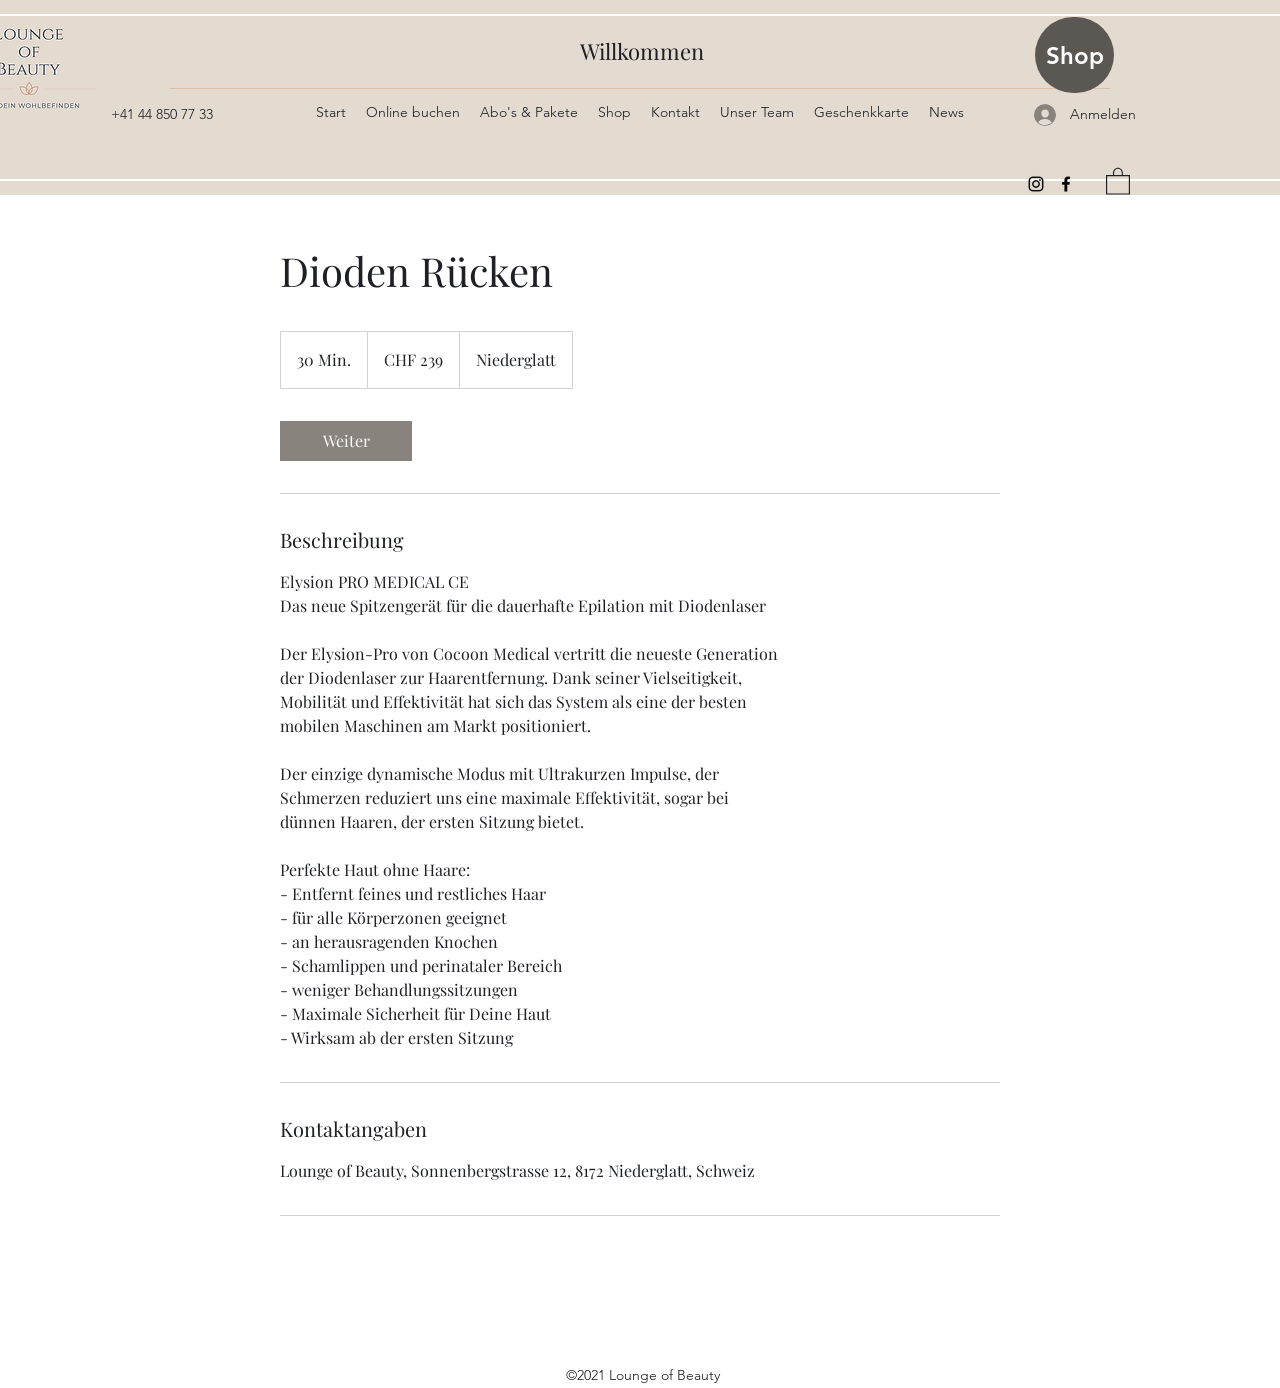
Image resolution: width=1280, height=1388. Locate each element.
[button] (1118, 180)
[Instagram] (1036, 184)
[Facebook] (1066, 184)
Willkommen (642, 51)
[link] (346, 441)
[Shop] (1074, 55)
